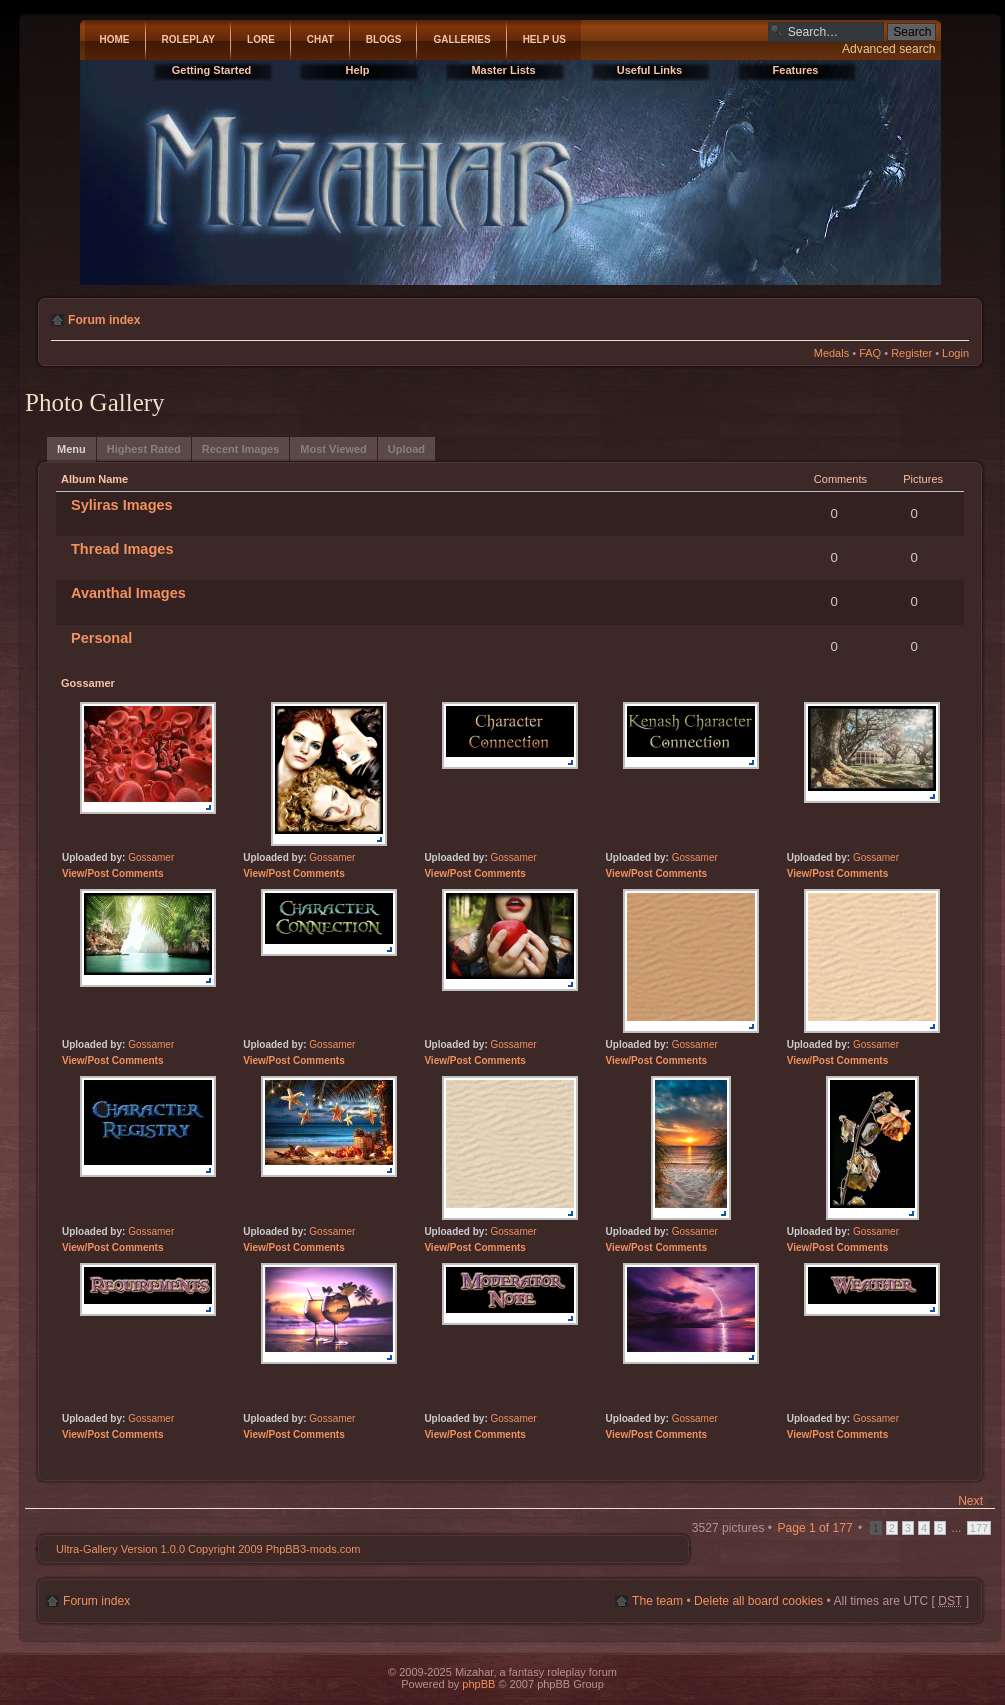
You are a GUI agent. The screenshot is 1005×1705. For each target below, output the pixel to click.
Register (911, 353)
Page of (814, 1528)
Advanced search (888, 49)
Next (970, 1501)
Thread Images (122, 549)
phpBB (478, 1684)
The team (657, 1601)
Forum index (104, 320)
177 (979, 1528)
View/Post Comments (113, 873)
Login (955, 353)
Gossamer (151, 857)
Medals (831, 353)
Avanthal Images (128, 593)
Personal (101, 638)
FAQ (870, 353)
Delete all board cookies (758, 1601)
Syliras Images (122, 505)
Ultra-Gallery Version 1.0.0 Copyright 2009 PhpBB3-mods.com (208, 1549)
